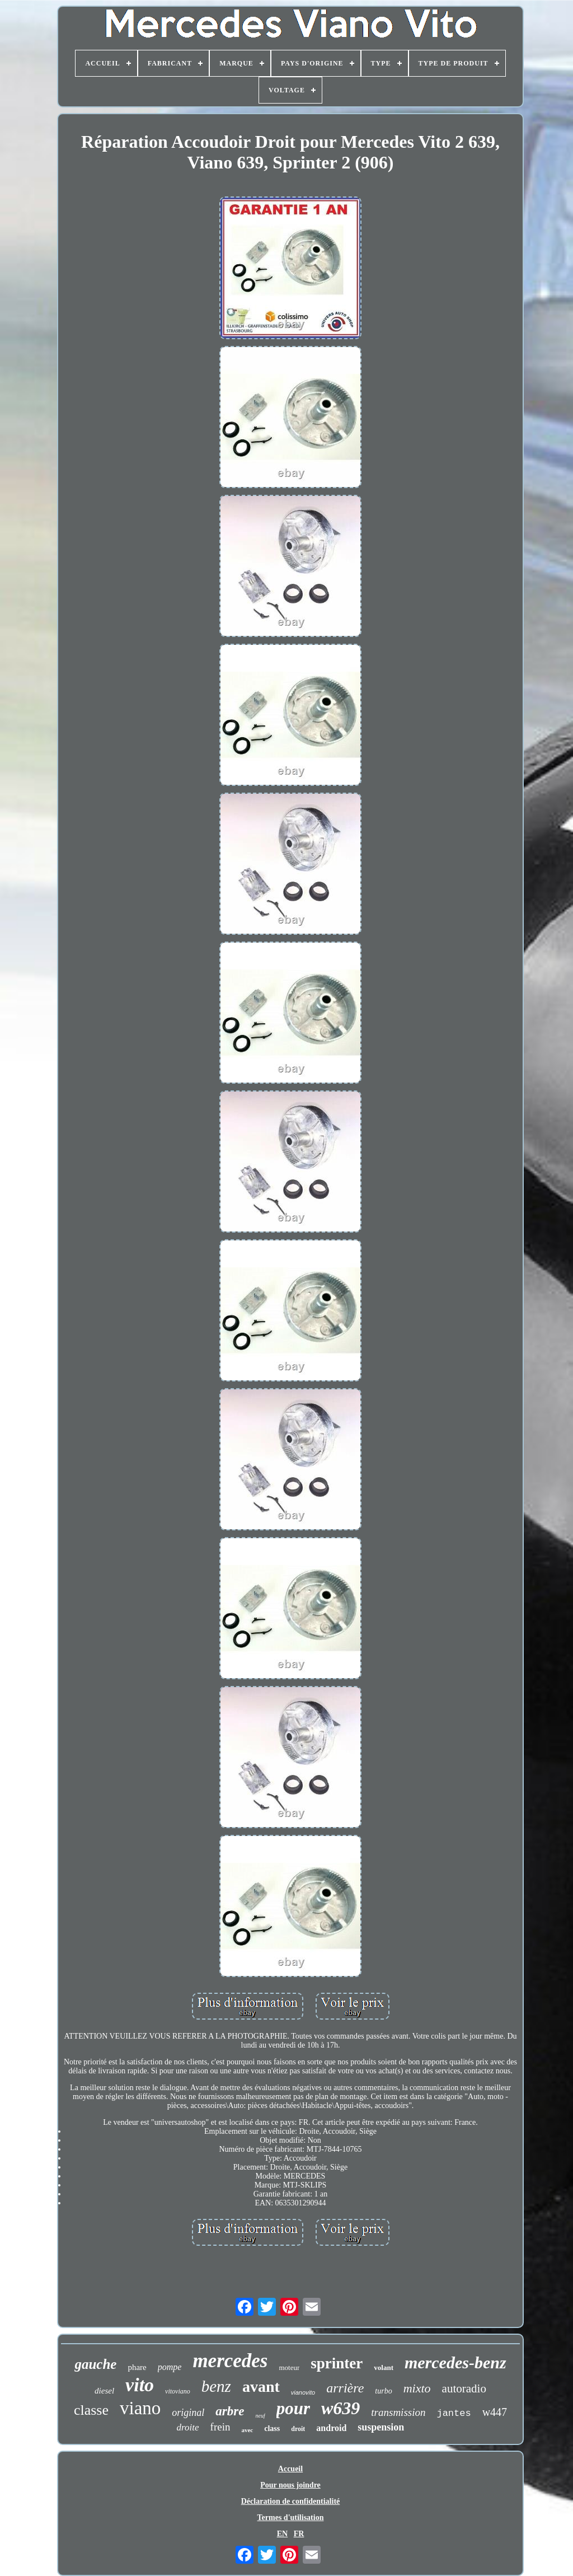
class (272, 2428)
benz (216, 2386)
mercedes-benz (455, 2362)
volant (383, 2367)
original (188, 2412)
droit (298, 2429)
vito (139, 2384)
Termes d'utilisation (290, 2517)
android (331, 2428)
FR (299, 2534)
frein (220, 2427)
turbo (383, 2391)
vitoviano (177, 2391)
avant (261, 2386)
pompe (170, 2367)
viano (140, 2408)
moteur (289, 2367)
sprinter (337, 2363)
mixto (417, 2388)
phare (137, 2367)
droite (188, 2427)
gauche (95, 2364)
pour (293, 2408)
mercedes (229, 2361)
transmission (398, 2412)
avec (247, 2430)
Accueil (290, 2469)
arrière (345, 2388)
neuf (260, 2416)
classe (91, 2410)
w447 (494, 2412)
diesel (104, 2390)
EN (282, 2534)
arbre (229, 2411)
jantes (453, 2413)
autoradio (464, 2388)
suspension (381, 2427)
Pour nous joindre (290, 2485)
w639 (340, 2408)
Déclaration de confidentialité (290, 2501)
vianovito (303, 2392)
